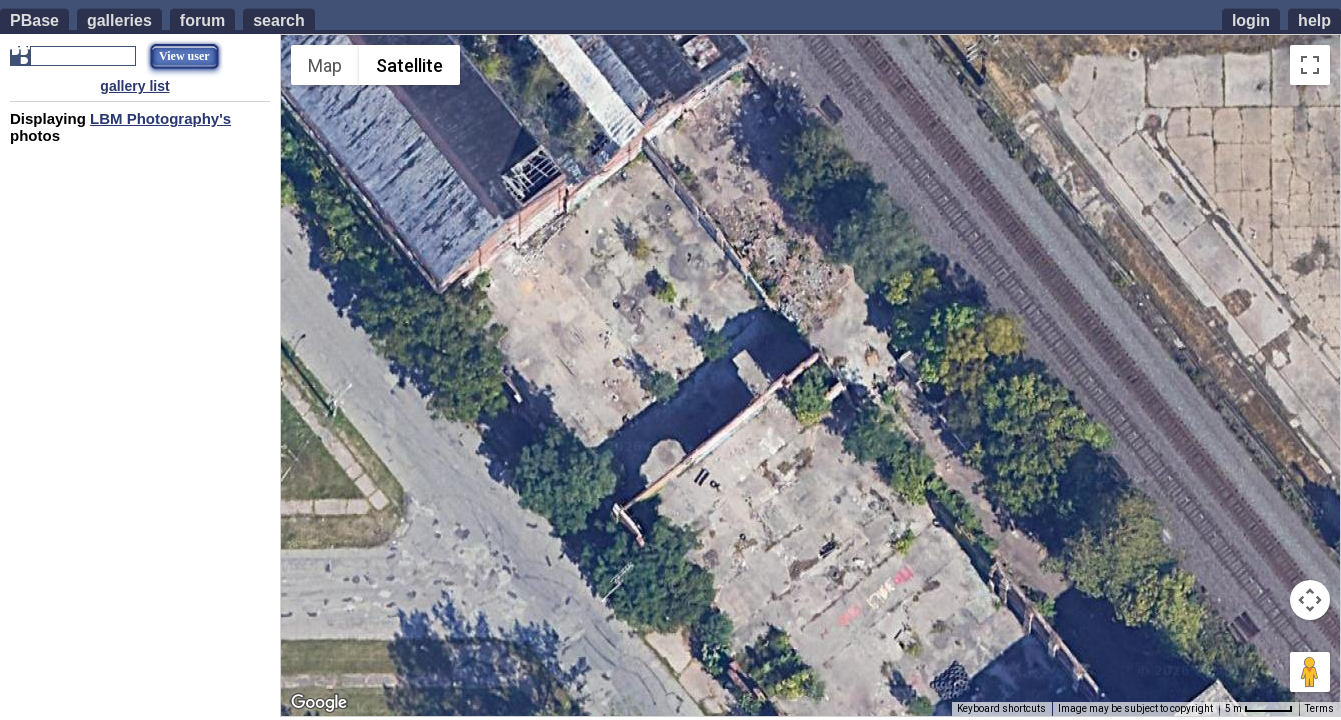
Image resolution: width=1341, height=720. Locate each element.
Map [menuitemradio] (325, 65)
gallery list (134, 86)
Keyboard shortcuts (1001, 708)
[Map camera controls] (1310, 600)
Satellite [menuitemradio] (409, 65)
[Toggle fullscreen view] (1310, 65)
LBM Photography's (160, 118)
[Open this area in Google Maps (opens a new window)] (319, 703)
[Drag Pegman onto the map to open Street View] (1310, 672)
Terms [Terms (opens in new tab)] (1319, 708)
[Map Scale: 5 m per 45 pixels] (1259, 709)
